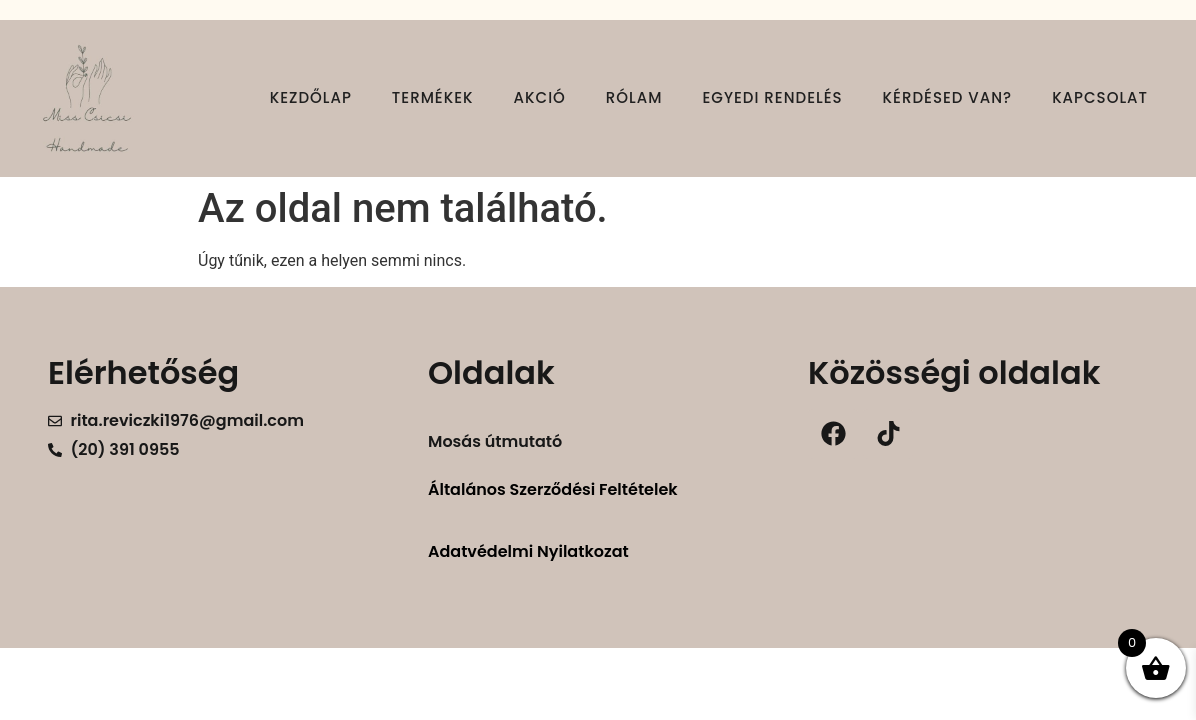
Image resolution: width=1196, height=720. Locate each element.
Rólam (634, 97)
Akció (540, 97)
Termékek (433, 97)
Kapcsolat (1100, 97)
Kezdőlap (311, 97)
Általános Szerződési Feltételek (553, 489)
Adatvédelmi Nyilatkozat (528, 551)
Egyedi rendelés (772, 97)
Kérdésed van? (948, 97)
